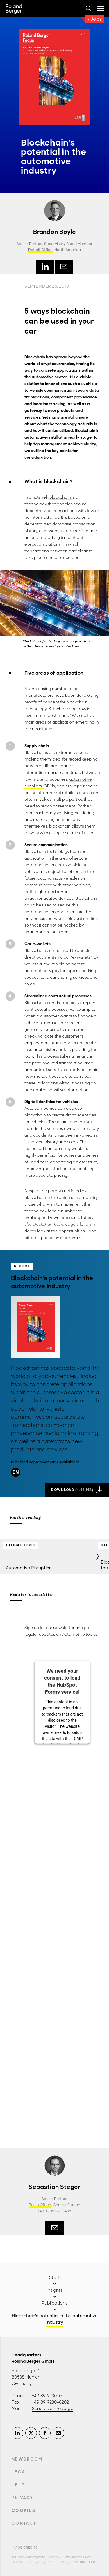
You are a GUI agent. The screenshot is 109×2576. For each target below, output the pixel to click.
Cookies (23, 2510)
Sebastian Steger (54, 2187)
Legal (20, 2472)
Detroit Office (40, 250)
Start (54, 2277)
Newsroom (27, 2459)
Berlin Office (40, 2205)
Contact (24, 2523)
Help (18, 2484)
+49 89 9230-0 (47, 2395)
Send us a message (52, 2408)
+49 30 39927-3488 (54, 2211)
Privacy (22, 2497)
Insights (54, 2290)
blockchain (60, 497)
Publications (54, 2303)
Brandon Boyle (54, 232)
